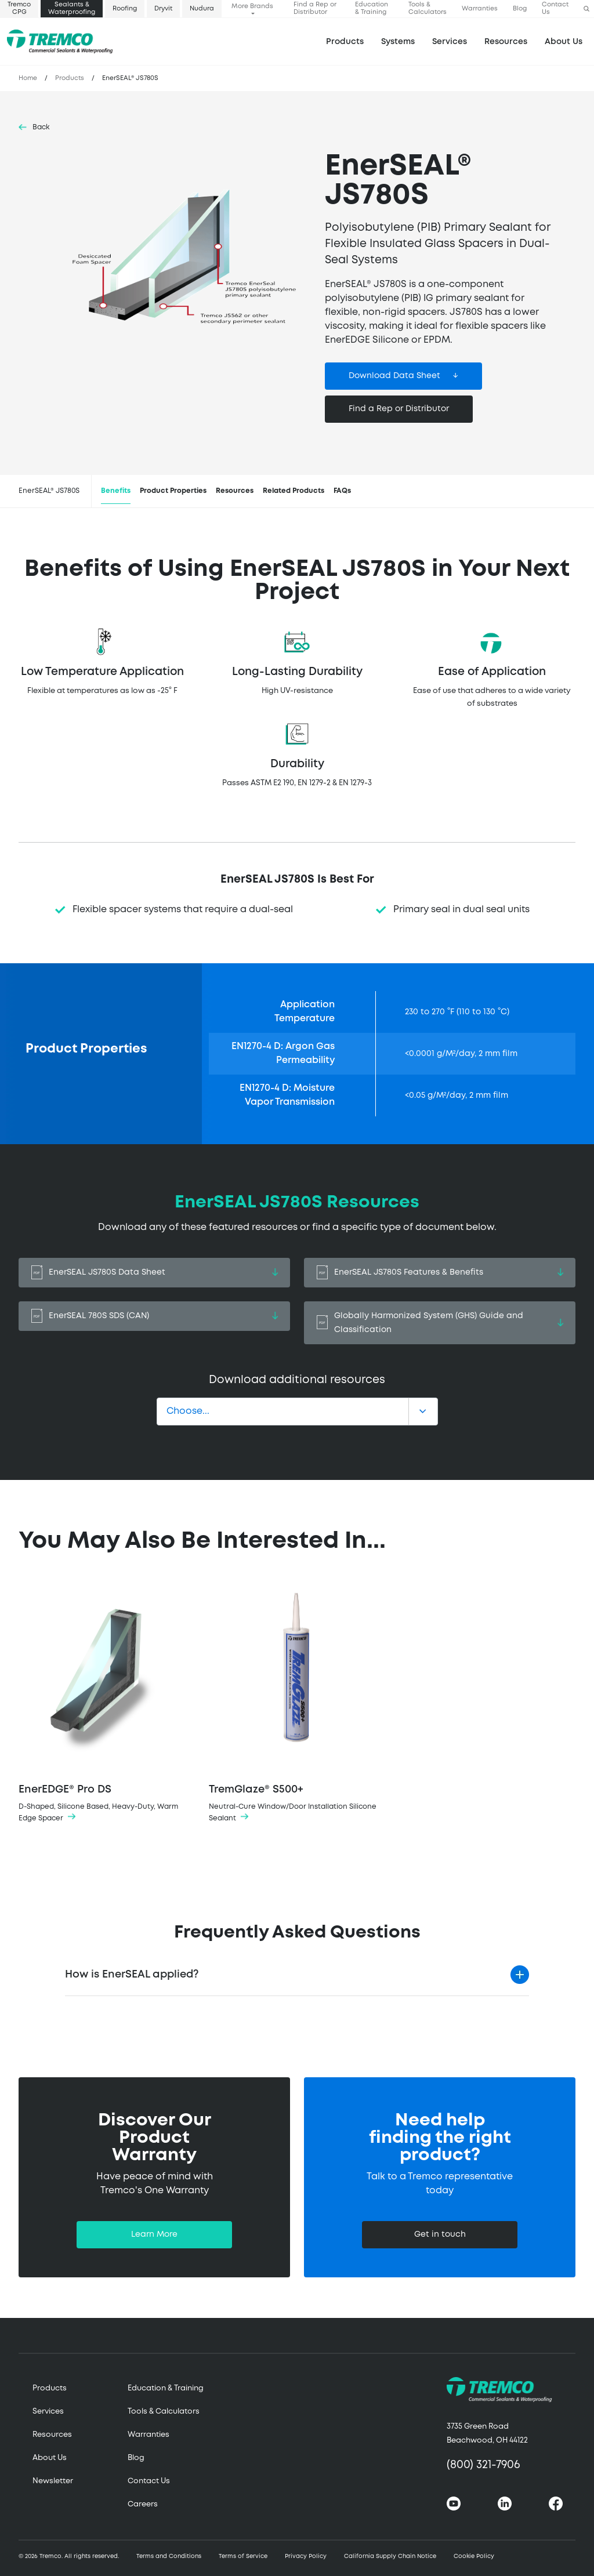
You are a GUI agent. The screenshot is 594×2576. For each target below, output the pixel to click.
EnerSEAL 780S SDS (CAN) (154, 1316)
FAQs (342, 491)
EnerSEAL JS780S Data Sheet (154, 1272)
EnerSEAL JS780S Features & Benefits (439, 1272)
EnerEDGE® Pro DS (107, 1702)
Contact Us (555, 8)
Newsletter (52, 2481)
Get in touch (440, 2234)
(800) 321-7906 (483, 2465)
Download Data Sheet (394, 375)
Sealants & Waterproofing (71, 8)
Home (28, 78)
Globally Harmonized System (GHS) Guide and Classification (439, 1322)
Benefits (116, 491)
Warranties (480, 9)
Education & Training (371, 8)
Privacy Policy (306, 2556)
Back (41, 127)
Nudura (202, 9)
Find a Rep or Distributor (315, 8)
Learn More (154, 2234)
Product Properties (173, 491)
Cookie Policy (474, 2556)
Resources (505, 41)
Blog (520, 9)
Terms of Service (243, 2556)
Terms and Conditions (168, 2556)
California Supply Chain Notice (390, 2556)
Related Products (293, 491)
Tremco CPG (19, 8)
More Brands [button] (252, 6)
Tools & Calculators (427, 8)
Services (48, 2411)
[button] (586, 9)
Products (345, 41)
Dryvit (163, 9)
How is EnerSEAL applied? (131, 1974)
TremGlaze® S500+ (297, 1702)
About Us (563, 41)
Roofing (125, 9)
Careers (143, 2504)
